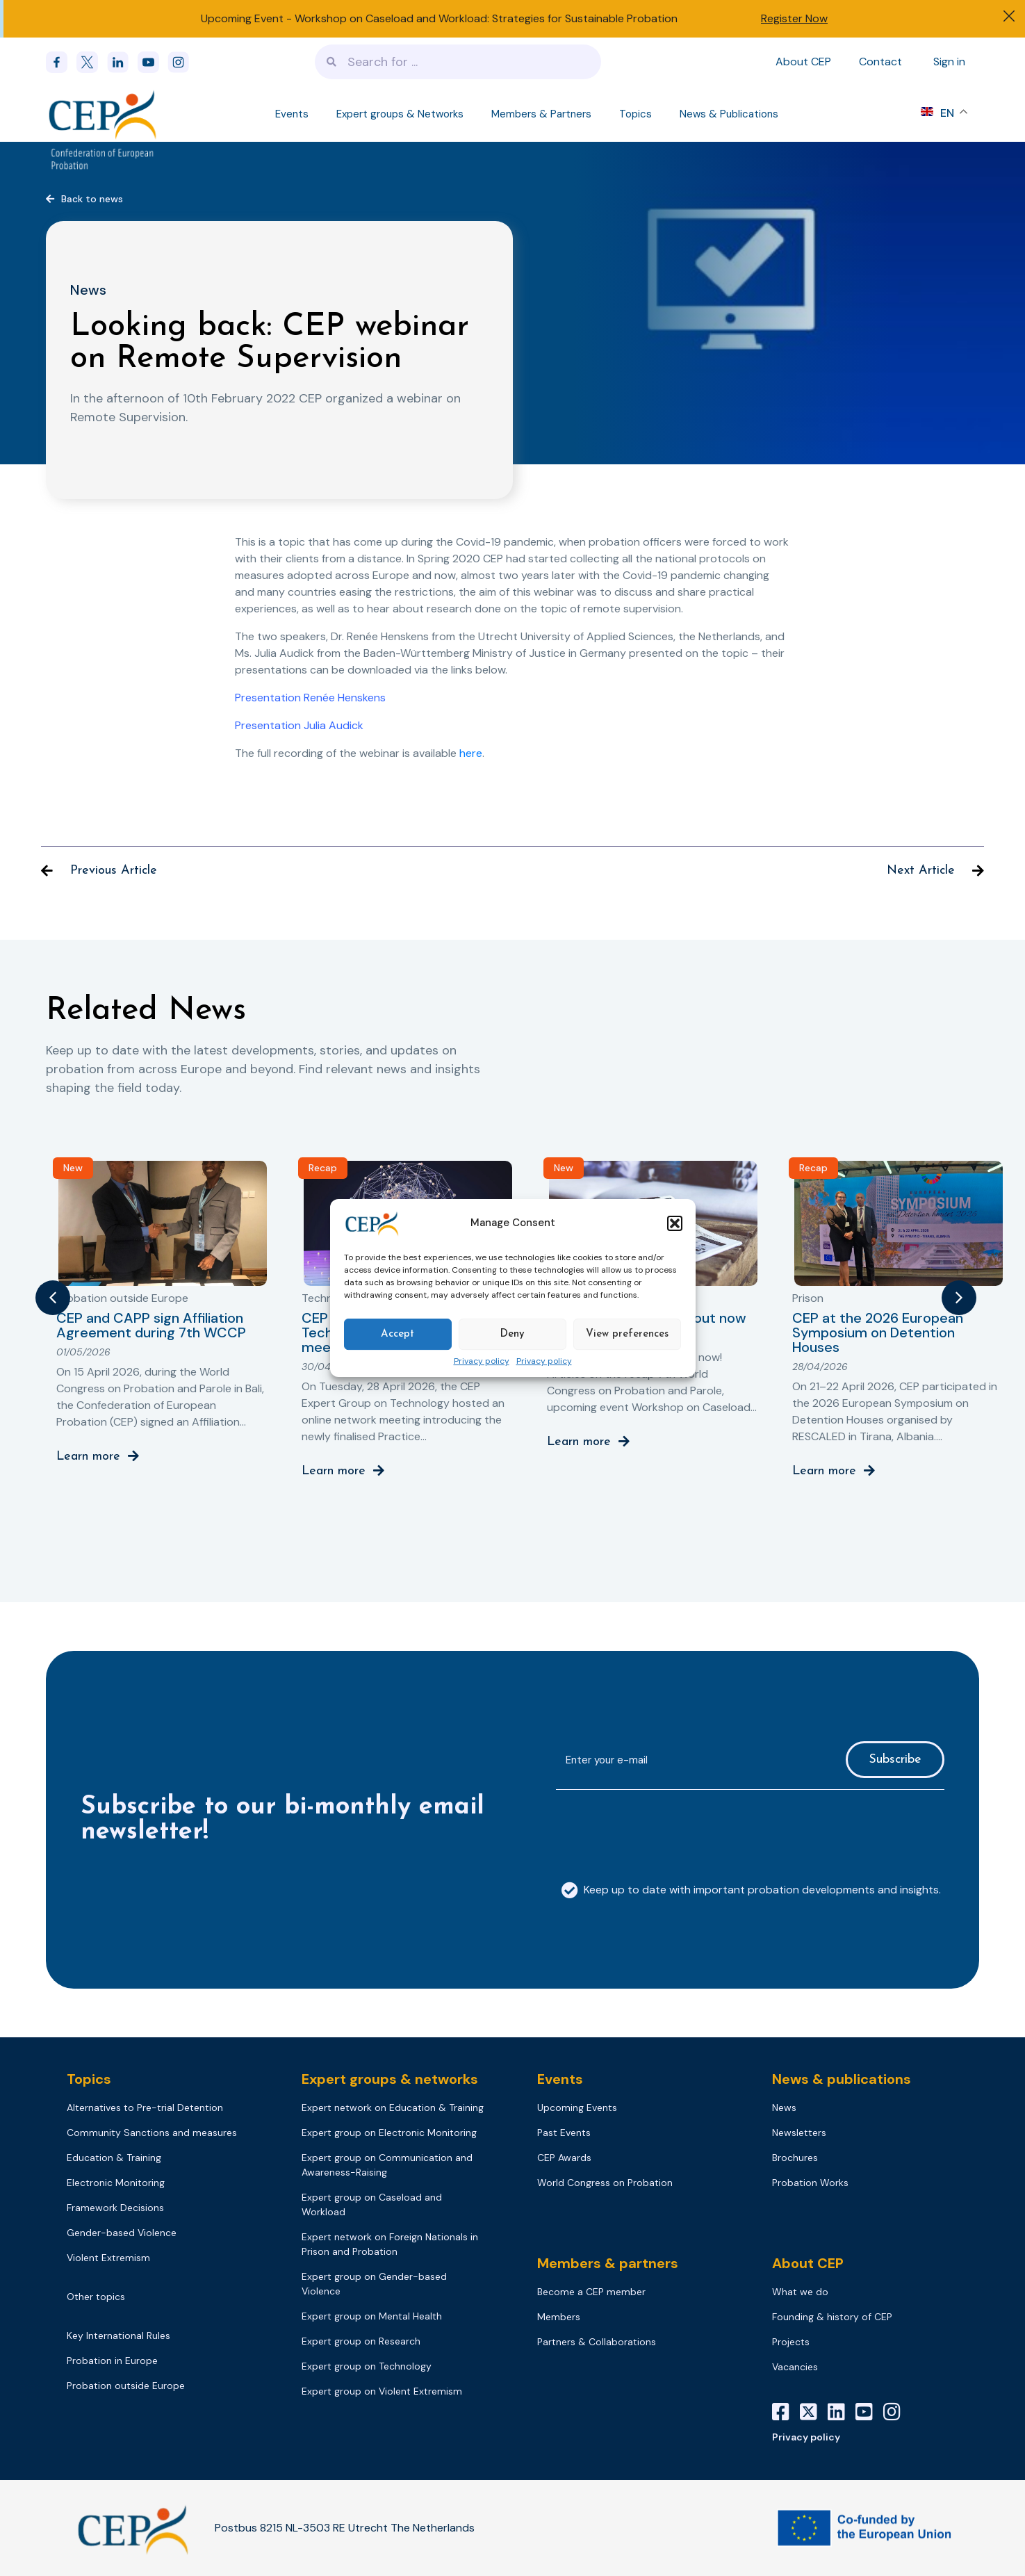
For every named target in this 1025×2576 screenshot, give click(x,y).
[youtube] (153, 62)
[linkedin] (122, 62)
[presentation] (661, 1828)
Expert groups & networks (390, 2079)
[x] (91, 62)
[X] (814, 2412)
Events (292, 114)
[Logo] (104, 114)
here (470, 753)
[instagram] (182, 62)
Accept (397, 1334)
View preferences (627, 1334)
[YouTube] (869, 2412)
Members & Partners (541, 114)
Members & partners (607, 2263)
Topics (635, 114)
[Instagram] (897, 2412)
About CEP (803, 61)
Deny (512, 1334)
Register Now (794, 18)
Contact (880, 61)
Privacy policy (481, 1362)
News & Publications (729, 114)
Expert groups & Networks (400, 114)
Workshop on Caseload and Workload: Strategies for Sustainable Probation (486, 18)
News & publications (841, 2079)
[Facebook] (61, 62)
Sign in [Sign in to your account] (949, 61)
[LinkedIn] (841, 2412)
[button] (675, 1223)
